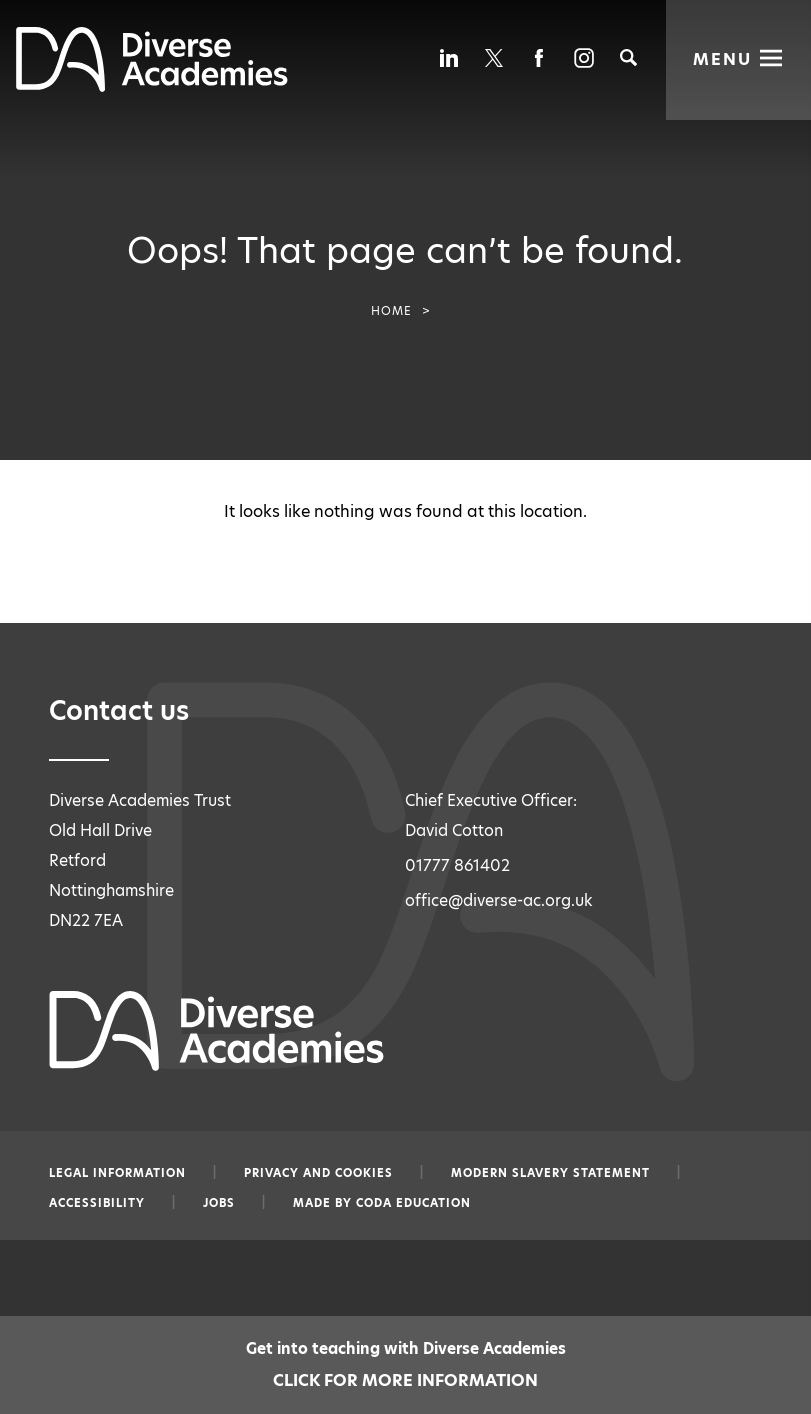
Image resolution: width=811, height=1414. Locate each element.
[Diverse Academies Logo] (152, 86)
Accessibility (97, 1203)
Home (391, 311)
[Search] (628, 57)
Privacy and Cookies (318, 1173)
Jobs (219, 1203)
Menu (722, 57)
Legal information (117, 1173)
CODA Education (413, 1203)
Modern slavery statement (550, 1173)
